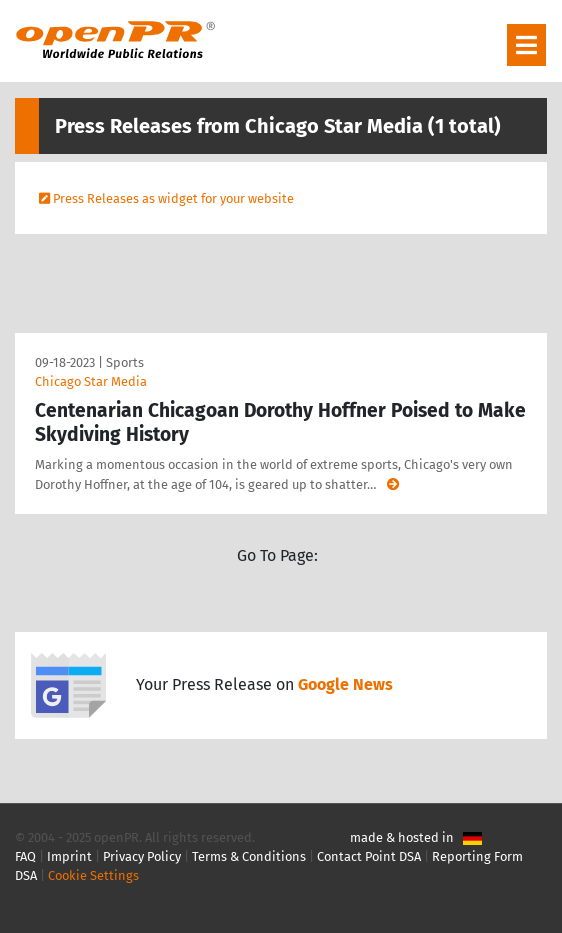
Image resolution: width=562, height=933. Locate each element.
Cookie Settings (93, 875)
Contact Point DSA (369, 856)
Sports (125, 362)
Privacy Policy (142, 856)
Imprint (69, 856)
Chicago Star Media (91, 381)
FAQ (25, 856)
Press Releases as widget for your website (173, 198)
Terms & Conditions (249, 856)
